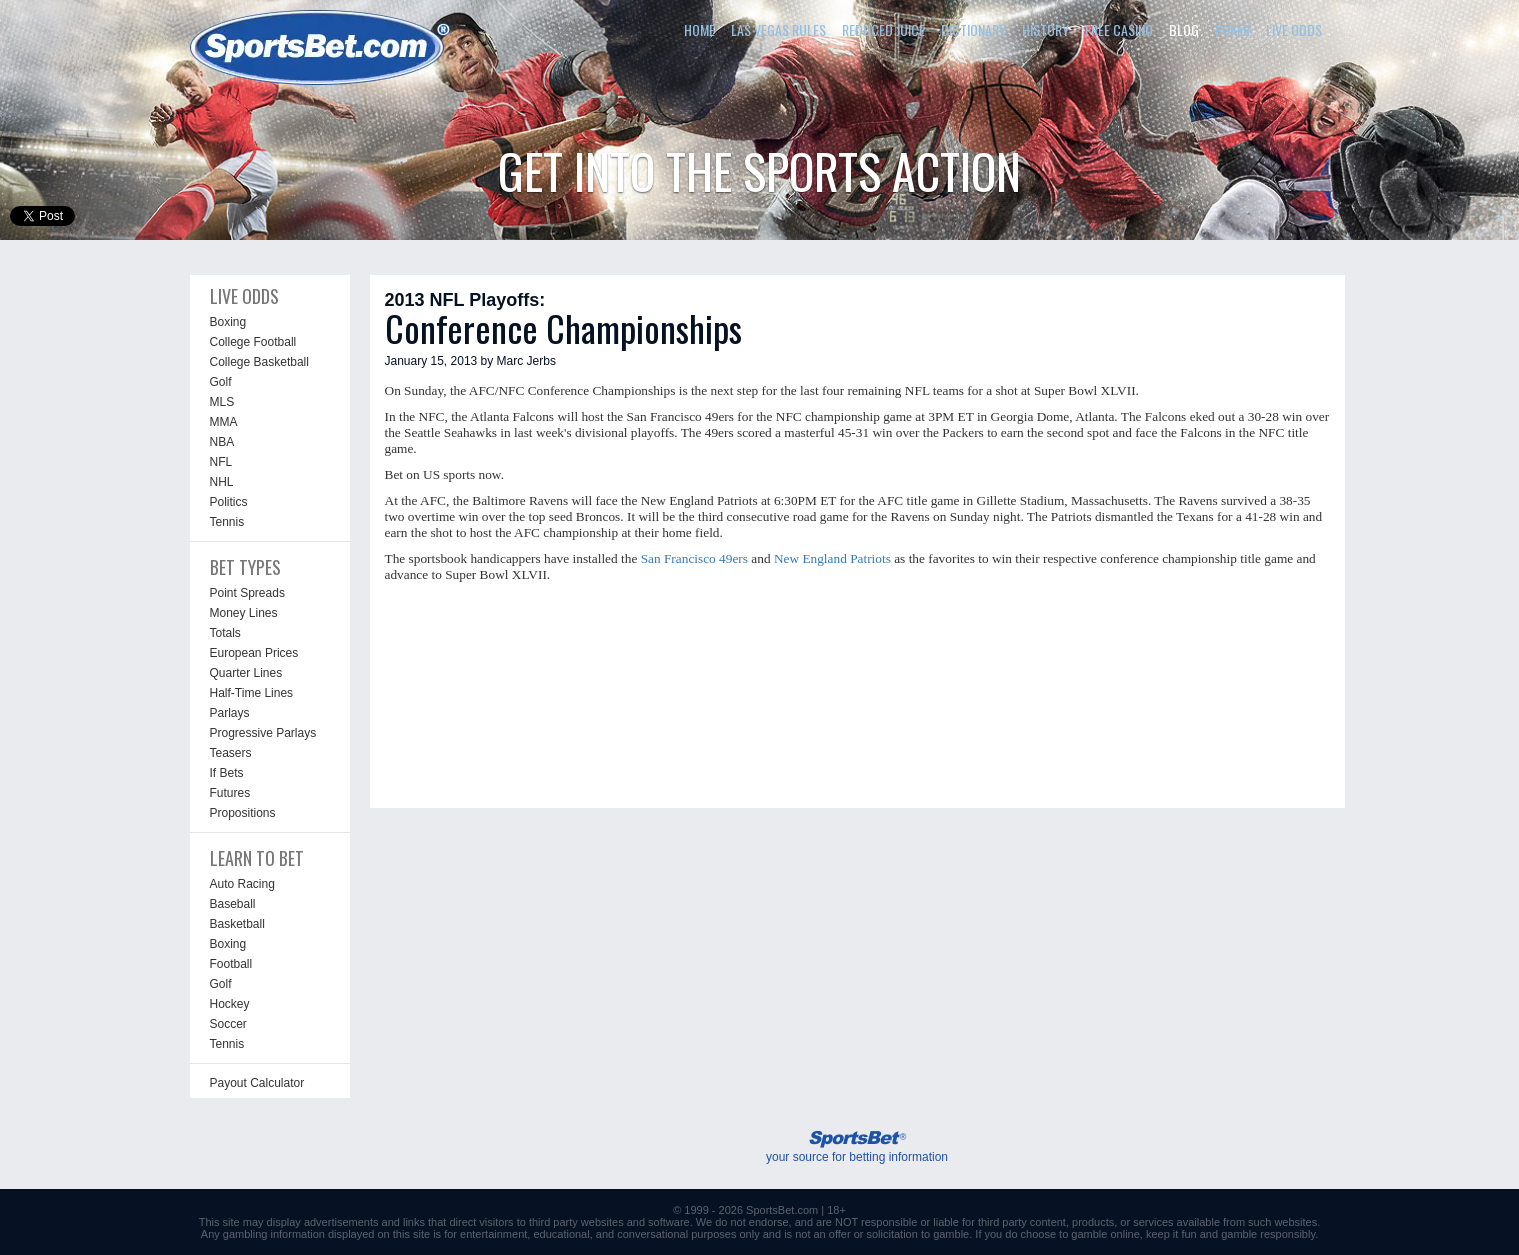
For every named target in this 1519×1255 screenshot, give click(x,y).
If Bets (227, 773)
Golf (221, 382)
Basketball (237, 924)
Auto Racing (242, 884)
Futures (230, 793)
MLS (222, 402)
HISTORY (1045, 29)
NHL (222, 482)
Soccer (228, 1024)
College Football (253, 342)
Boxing (228, 322)
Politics (229, 502)
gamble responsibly (1268, 1234)
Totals (225, 633)
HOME (699, 29)
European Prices (254, 653)
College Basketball (259, 362)
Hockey (230, 1004)
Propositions (243, 813)
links (414, 1222)
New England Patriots (832, 558)
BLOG (1184, 29)
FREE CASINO (1119, 29)
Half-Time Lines (252, 693)
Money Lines (244, 613)
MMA (224, 422)
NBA (222, 442)
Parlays (230, 713)
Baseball (233, 904)
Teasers (231, 753)
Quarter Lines (246, 673)
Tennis (227, 522)
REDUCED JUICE (883, 29)
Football (231, 964)
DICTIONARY (973, 29)
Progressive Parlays (263, 733)
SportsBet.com (782, 1210)
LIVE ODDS (1294, 29)
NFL (221, 462)
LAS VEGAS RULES (778, 29)
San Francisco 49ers (694, 558)
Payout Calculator (257, 1083)
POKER (1232, 29)
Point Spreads (247, 593)
